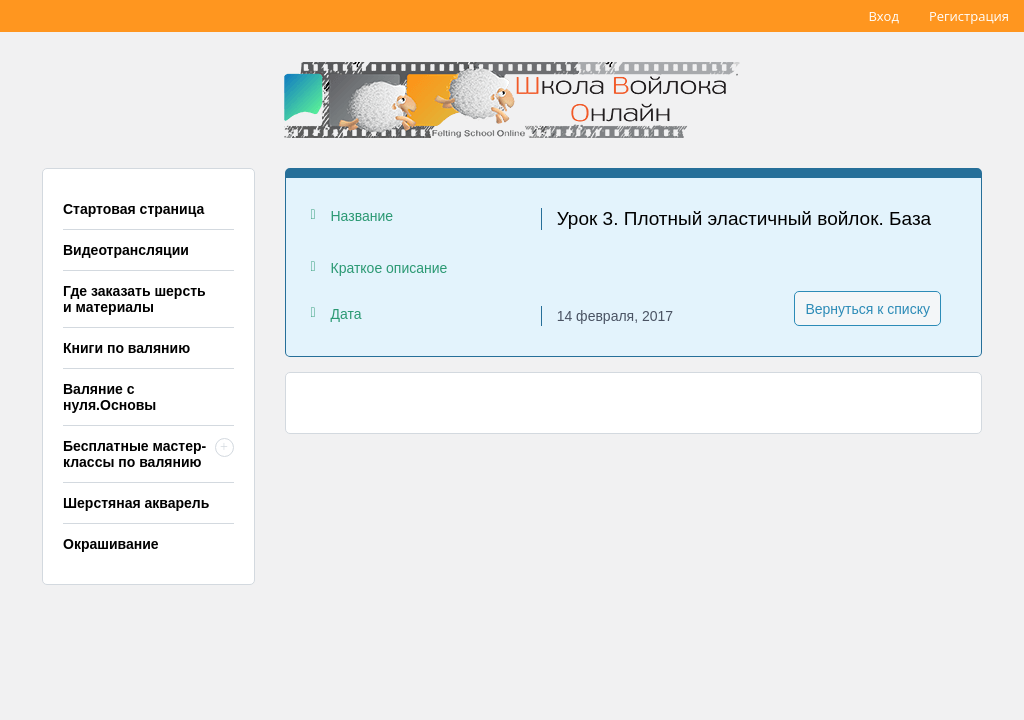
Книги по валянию (126, 348)
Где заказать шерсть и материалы (134, 299)
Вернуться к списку (867, 309)
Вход (883, 16)
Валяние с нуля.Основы (109, 397)
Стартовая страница (133, 209)
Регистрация (969, 16)
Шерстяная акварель (136, 503)
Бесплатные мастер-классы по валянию (134, 454)
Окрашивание (111, 544)
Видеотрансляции (126, 250)
